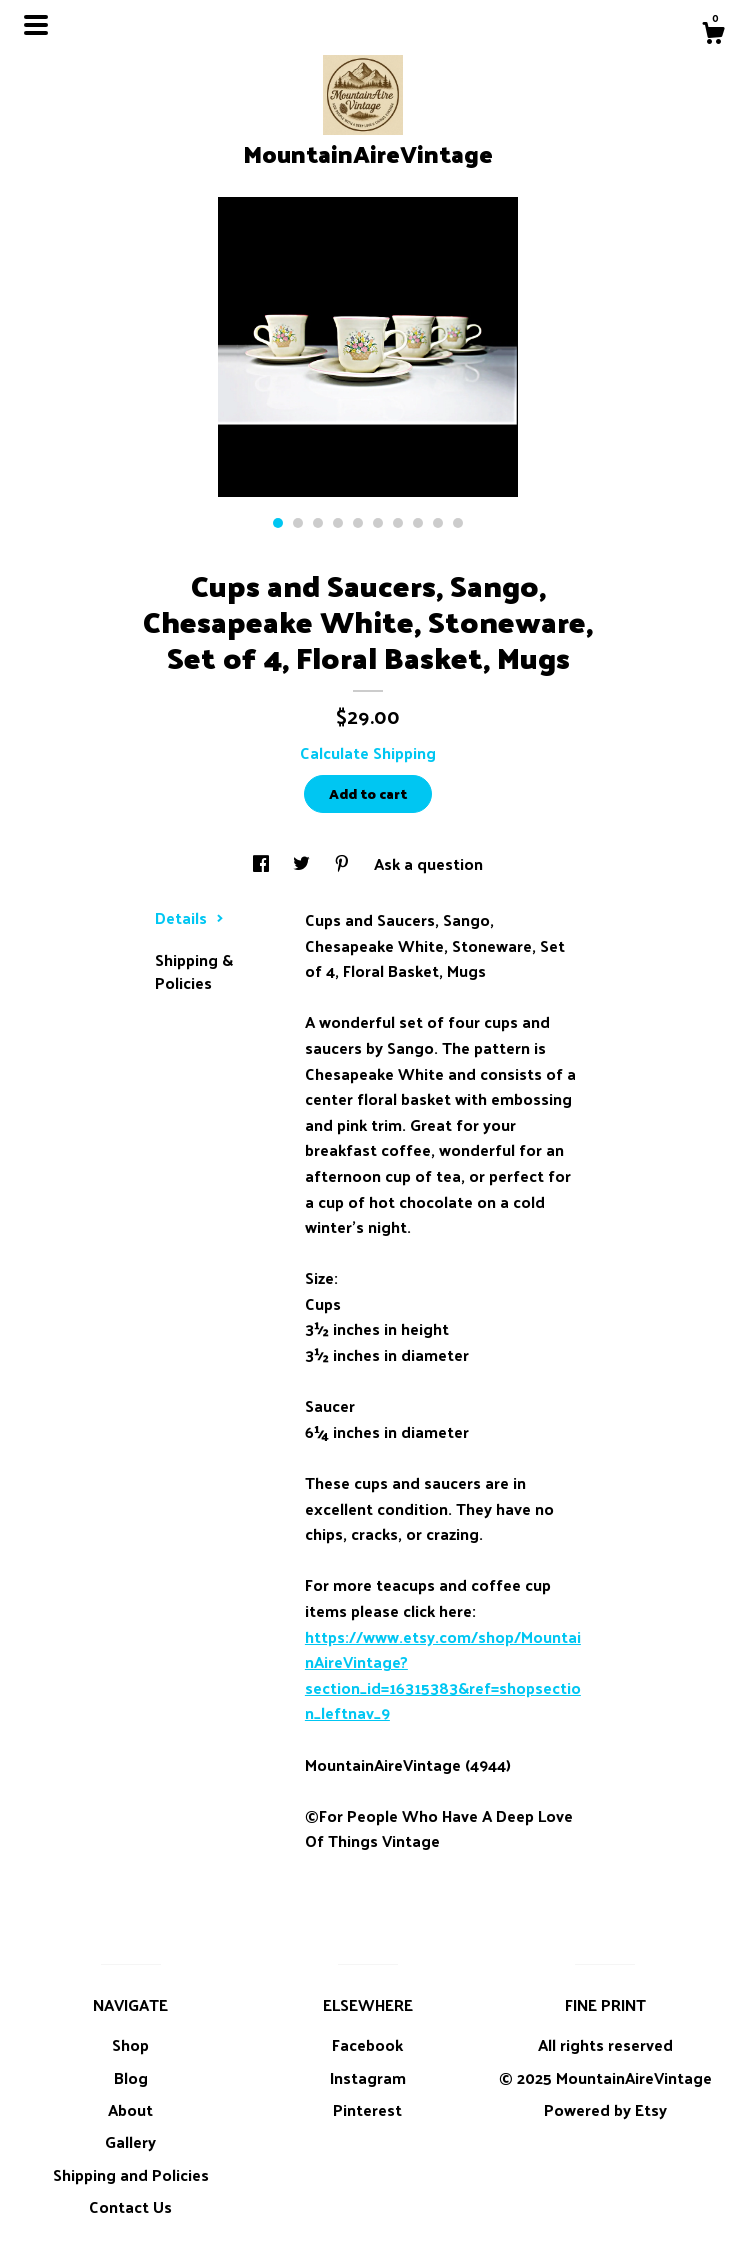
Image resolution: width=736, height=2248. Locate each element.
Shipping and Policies (131, 2174)
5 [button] (358, 523)
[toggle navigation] (36, 25)
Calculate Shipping (368, 752)
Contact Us (130, 2206)
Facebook (367, 2044)
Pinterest (367, 2109)
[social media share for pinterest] (344, 863)
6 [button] (378, 523)
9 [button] (438, 523)
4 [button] (338, 523)
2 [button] (298, 523)
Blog (131, 2077)
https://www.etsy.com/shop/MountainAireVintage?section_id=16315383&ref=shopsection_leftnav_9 (443, 1675)
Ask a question (428, 863)
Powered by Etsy (605, 2109)
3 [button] (318, 523)
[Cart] (713, 35)
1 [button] (278, 523)
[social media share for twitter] (303, 863)
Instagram (368, 2077)
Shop (130, 2044)
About (130, 2109)
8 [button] (418, 523)
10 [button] (458, 523)
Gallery (130, 2141)
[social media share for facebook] (263, 863)
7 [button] (398, 523)
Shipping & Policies (194, 970)
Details (189, 917)
